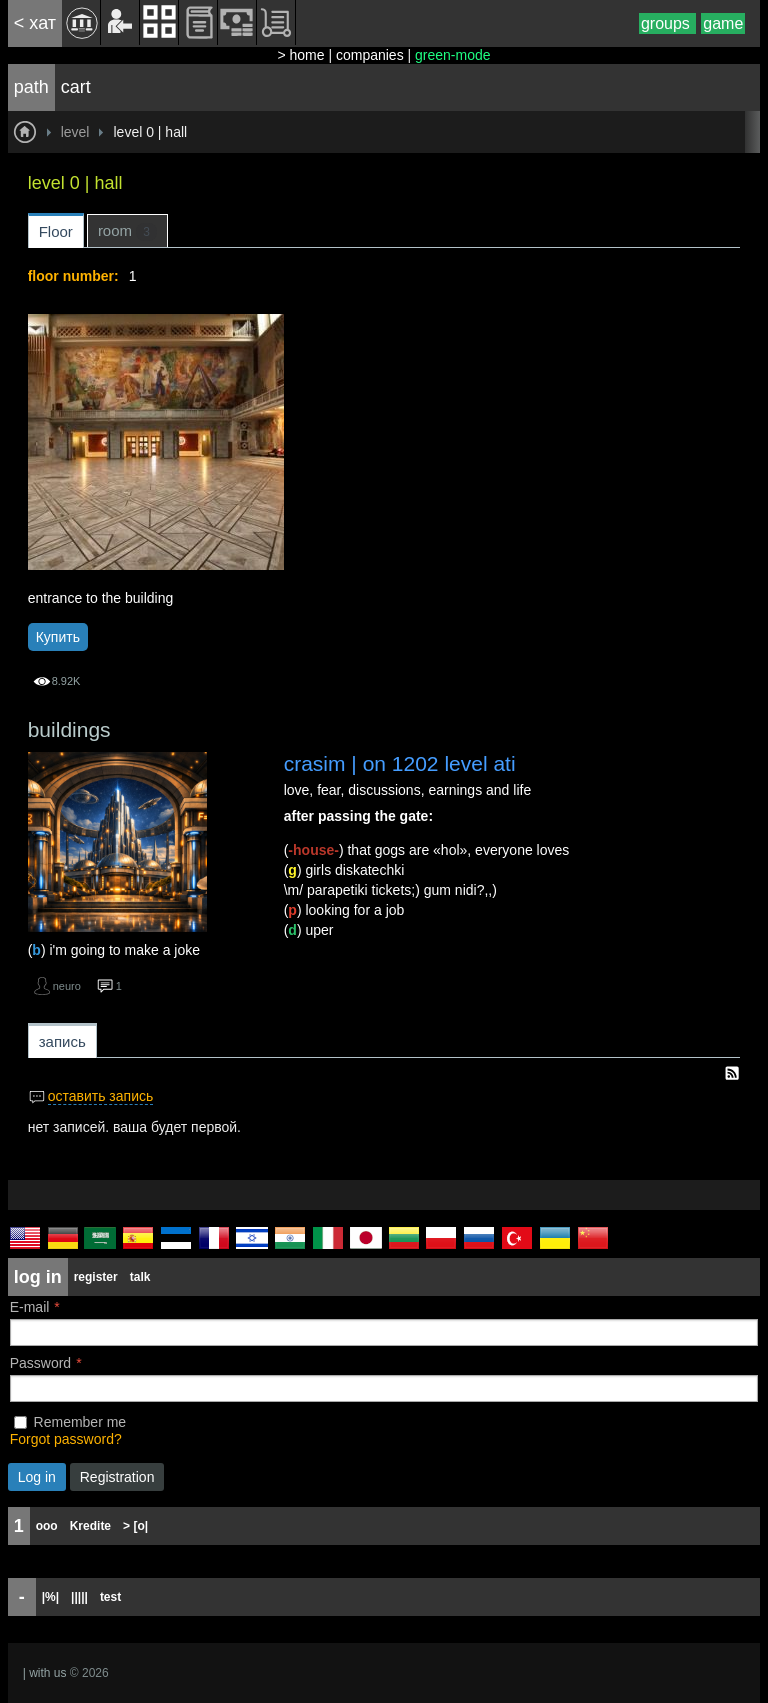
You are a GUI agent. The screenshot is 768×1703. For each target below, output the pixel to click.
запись (62, 1041)
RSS (732, 1073)
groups (667, 23)
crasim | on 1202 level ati (400, 763)
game (723, 23)
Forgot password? (66, 1439)
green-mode (453, 55)
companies (370, 55)
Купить (58, 637)
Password (40, 1363)
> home (300, 55)
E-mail (30, 1307)
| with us (45, 1673)
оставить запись (101, 1096)
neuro (67, 986)
